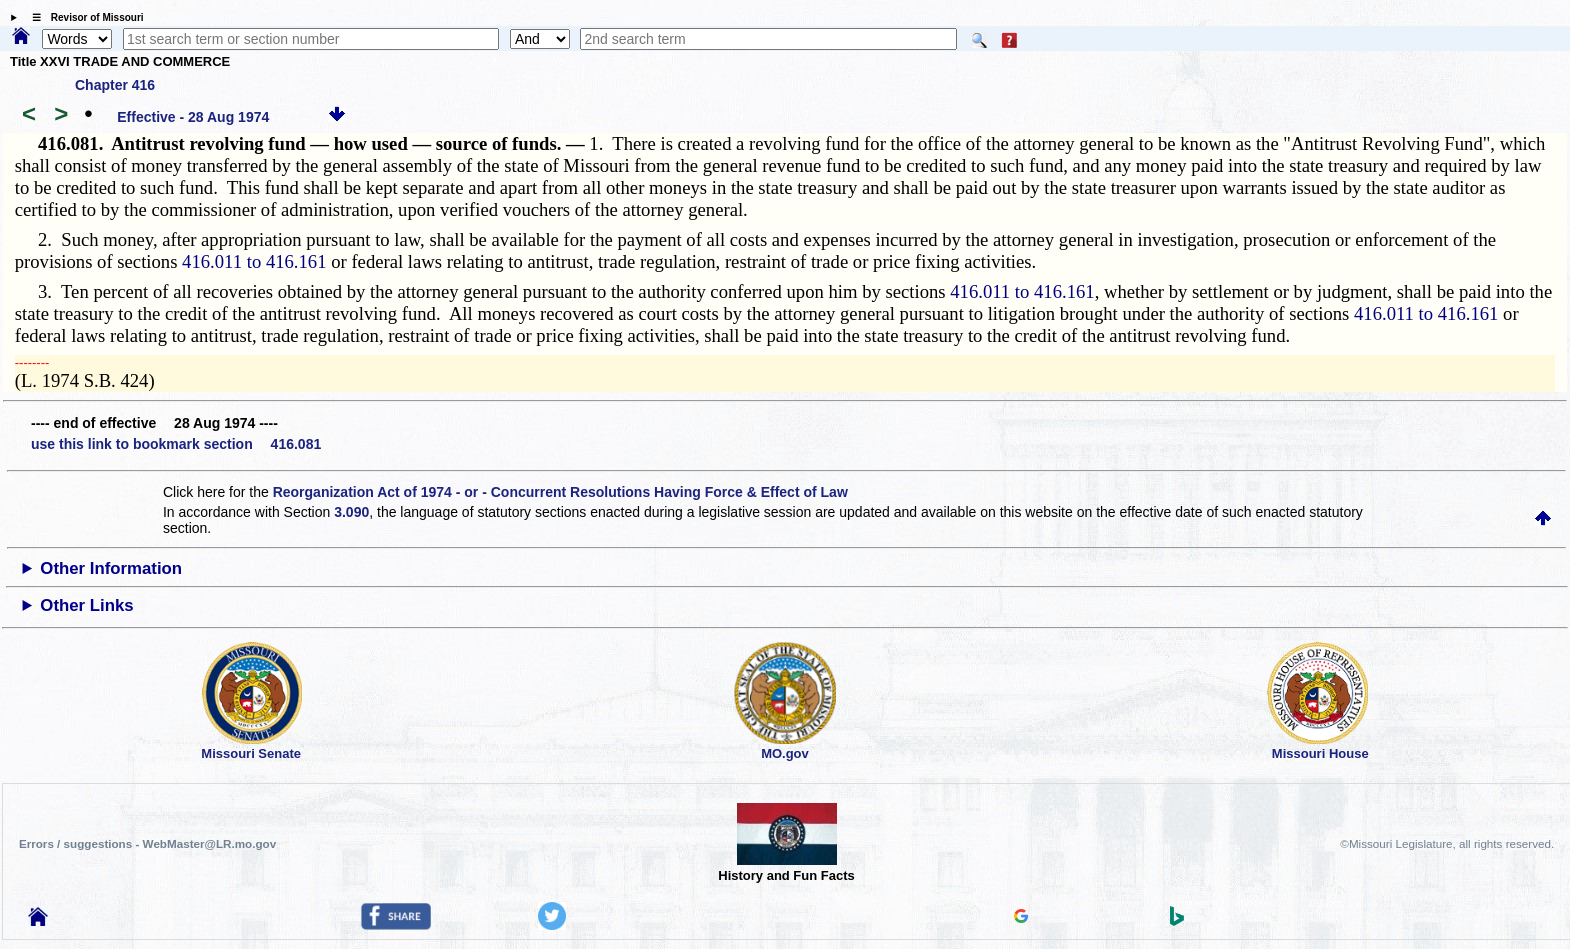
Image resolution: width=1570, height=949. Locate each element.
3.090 (351, 512)
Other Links (86, 605)
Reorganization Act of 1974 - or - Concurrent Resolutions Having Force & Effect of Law (560, 492)
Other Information (111, 568)
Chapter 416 (115, 85)
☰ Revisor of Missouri (83, 17)
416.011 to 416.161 (254, 261)
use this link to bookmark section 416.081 (176, 444)
